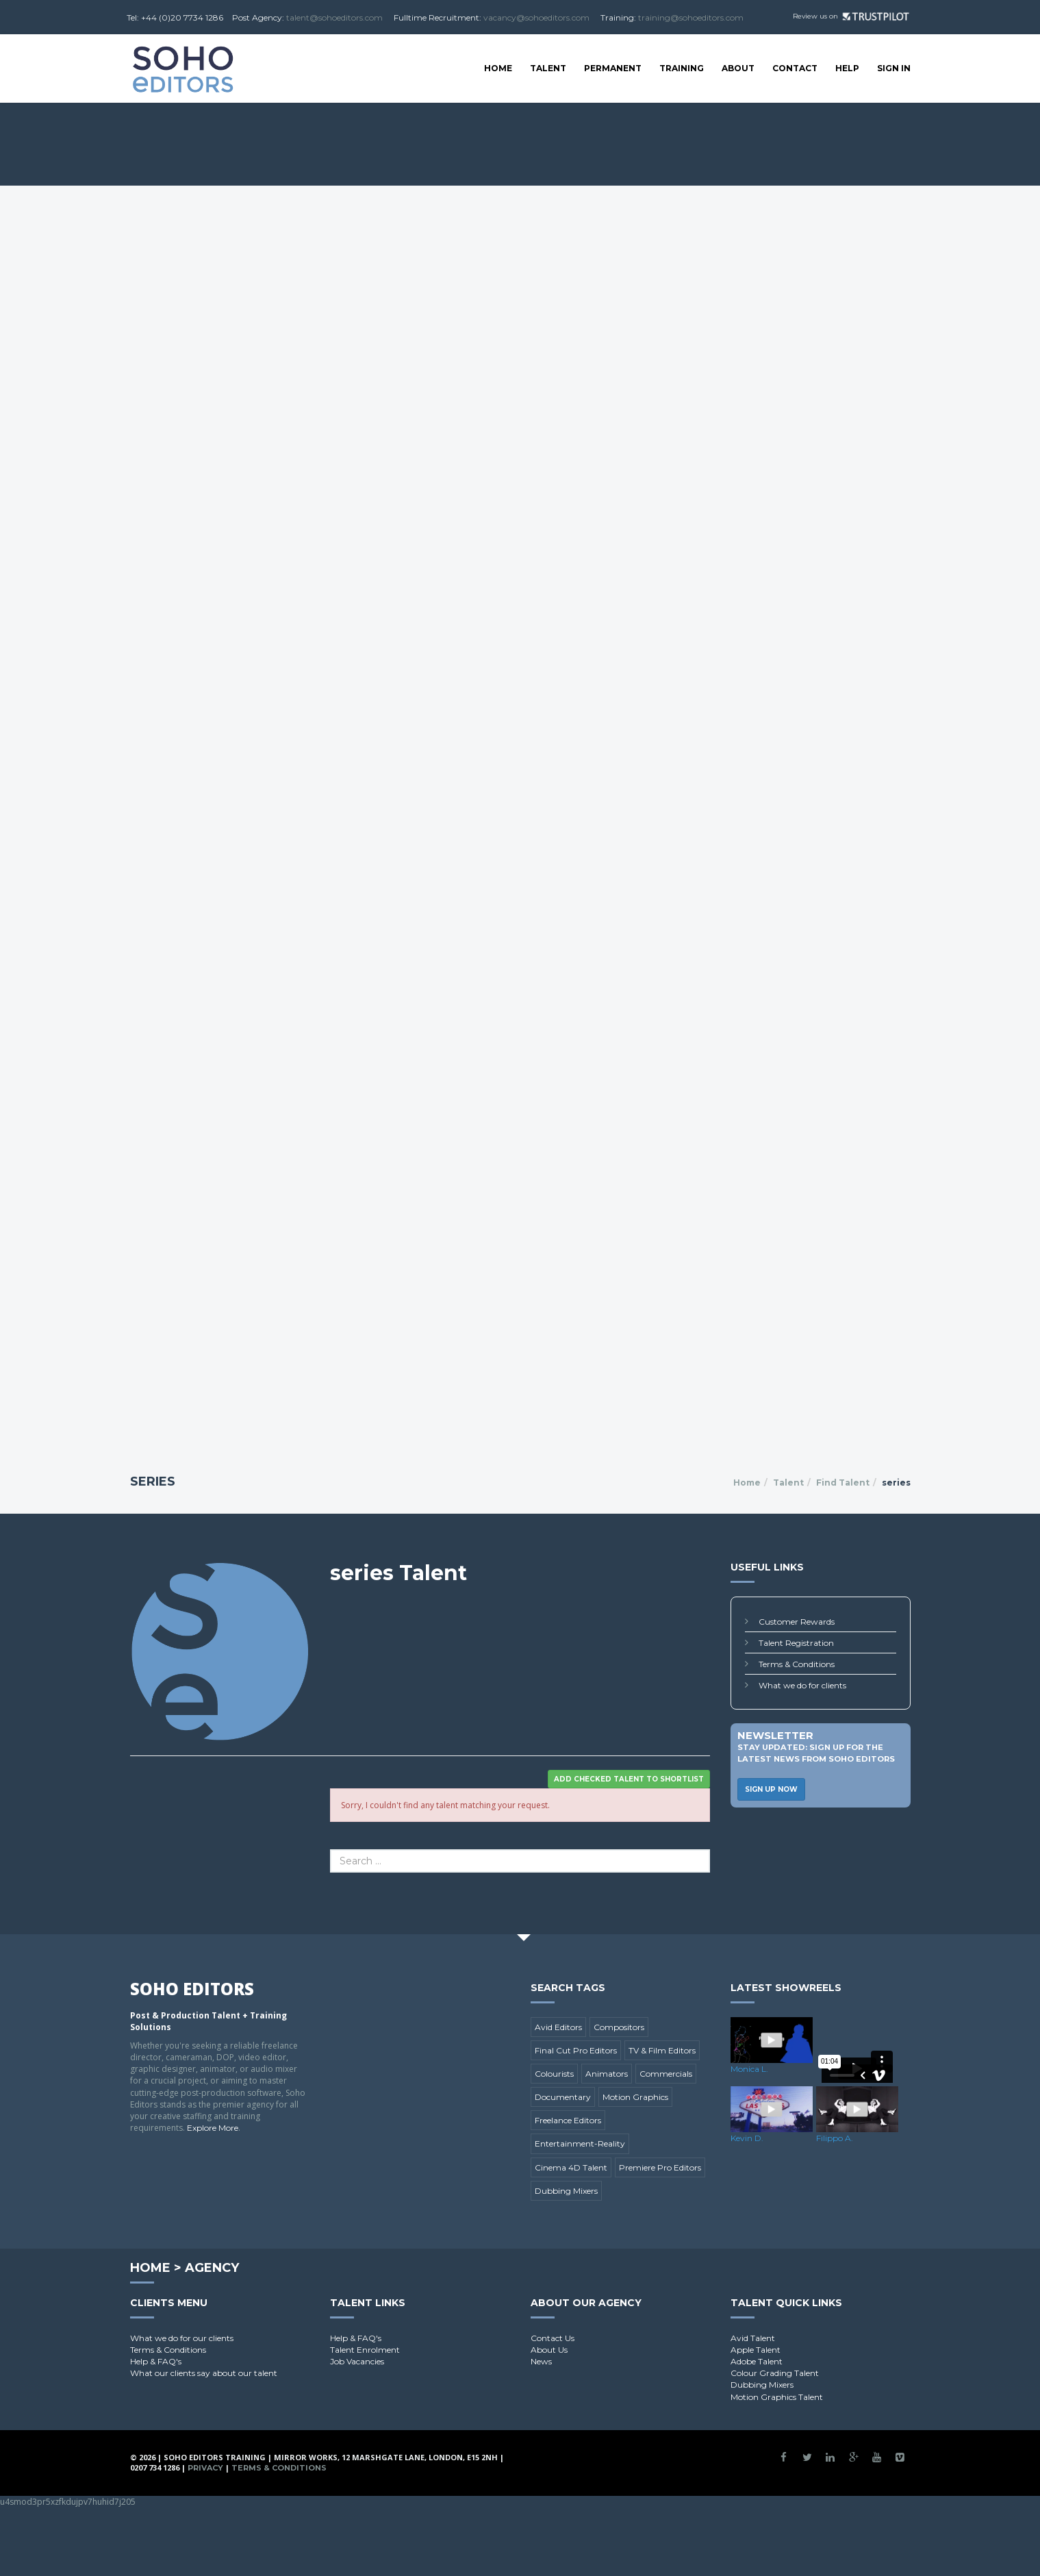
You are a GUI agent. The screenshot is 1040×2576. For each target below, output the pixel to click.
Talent (548, 68)
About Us (549, 2349)
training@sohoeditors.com (691, 17)
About (738, 68)
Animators (606, 2073)
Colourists (554, 2073)
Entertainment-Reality (580, 2143)
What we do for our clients (181, 2338)
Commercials (665, 2073)
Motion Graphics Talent (777, 2397)
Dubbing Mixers (566, 2191)
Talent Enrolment (365, 2349)
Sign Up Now (771, 1789)
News (541, 2361)
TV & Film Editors (662, 2050)
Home (498, 68)
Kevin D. (747, 2138)
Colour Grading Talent (775, 2373)
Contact (794, 68)
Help (847, 68)
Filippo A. (834, 2138)
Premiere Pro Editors (660, 2167)
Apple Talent (756, 2349)
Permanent (613, 68)
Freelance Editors (568, 2120)
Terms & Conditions (797, 1664)
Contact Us (552, 2338)
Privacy (205, 2468)
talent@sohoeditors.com (334, 17)
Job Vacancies (357, 2361)
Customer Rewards (797, 1621)
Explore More (212, 2128)
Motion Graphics (635, 2097)
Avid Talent (753, 2338)
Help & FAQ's (155, 2361)
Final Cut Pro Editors (576, 2050)
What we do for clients (802, 1685)
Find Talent (843, 1482)
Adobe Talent (757, 2361)
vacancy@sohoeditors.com (536, 17)
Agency (212, 2267)
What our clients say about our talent (203, 2373)
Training (681, 68)
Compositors (619, 2027)
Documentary (563, 2097)
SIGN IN (894, 68)
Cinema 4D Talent (571, 2167)
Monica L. (749, 2069)
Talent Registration (796, 1643)
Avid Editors (558, 2027)
